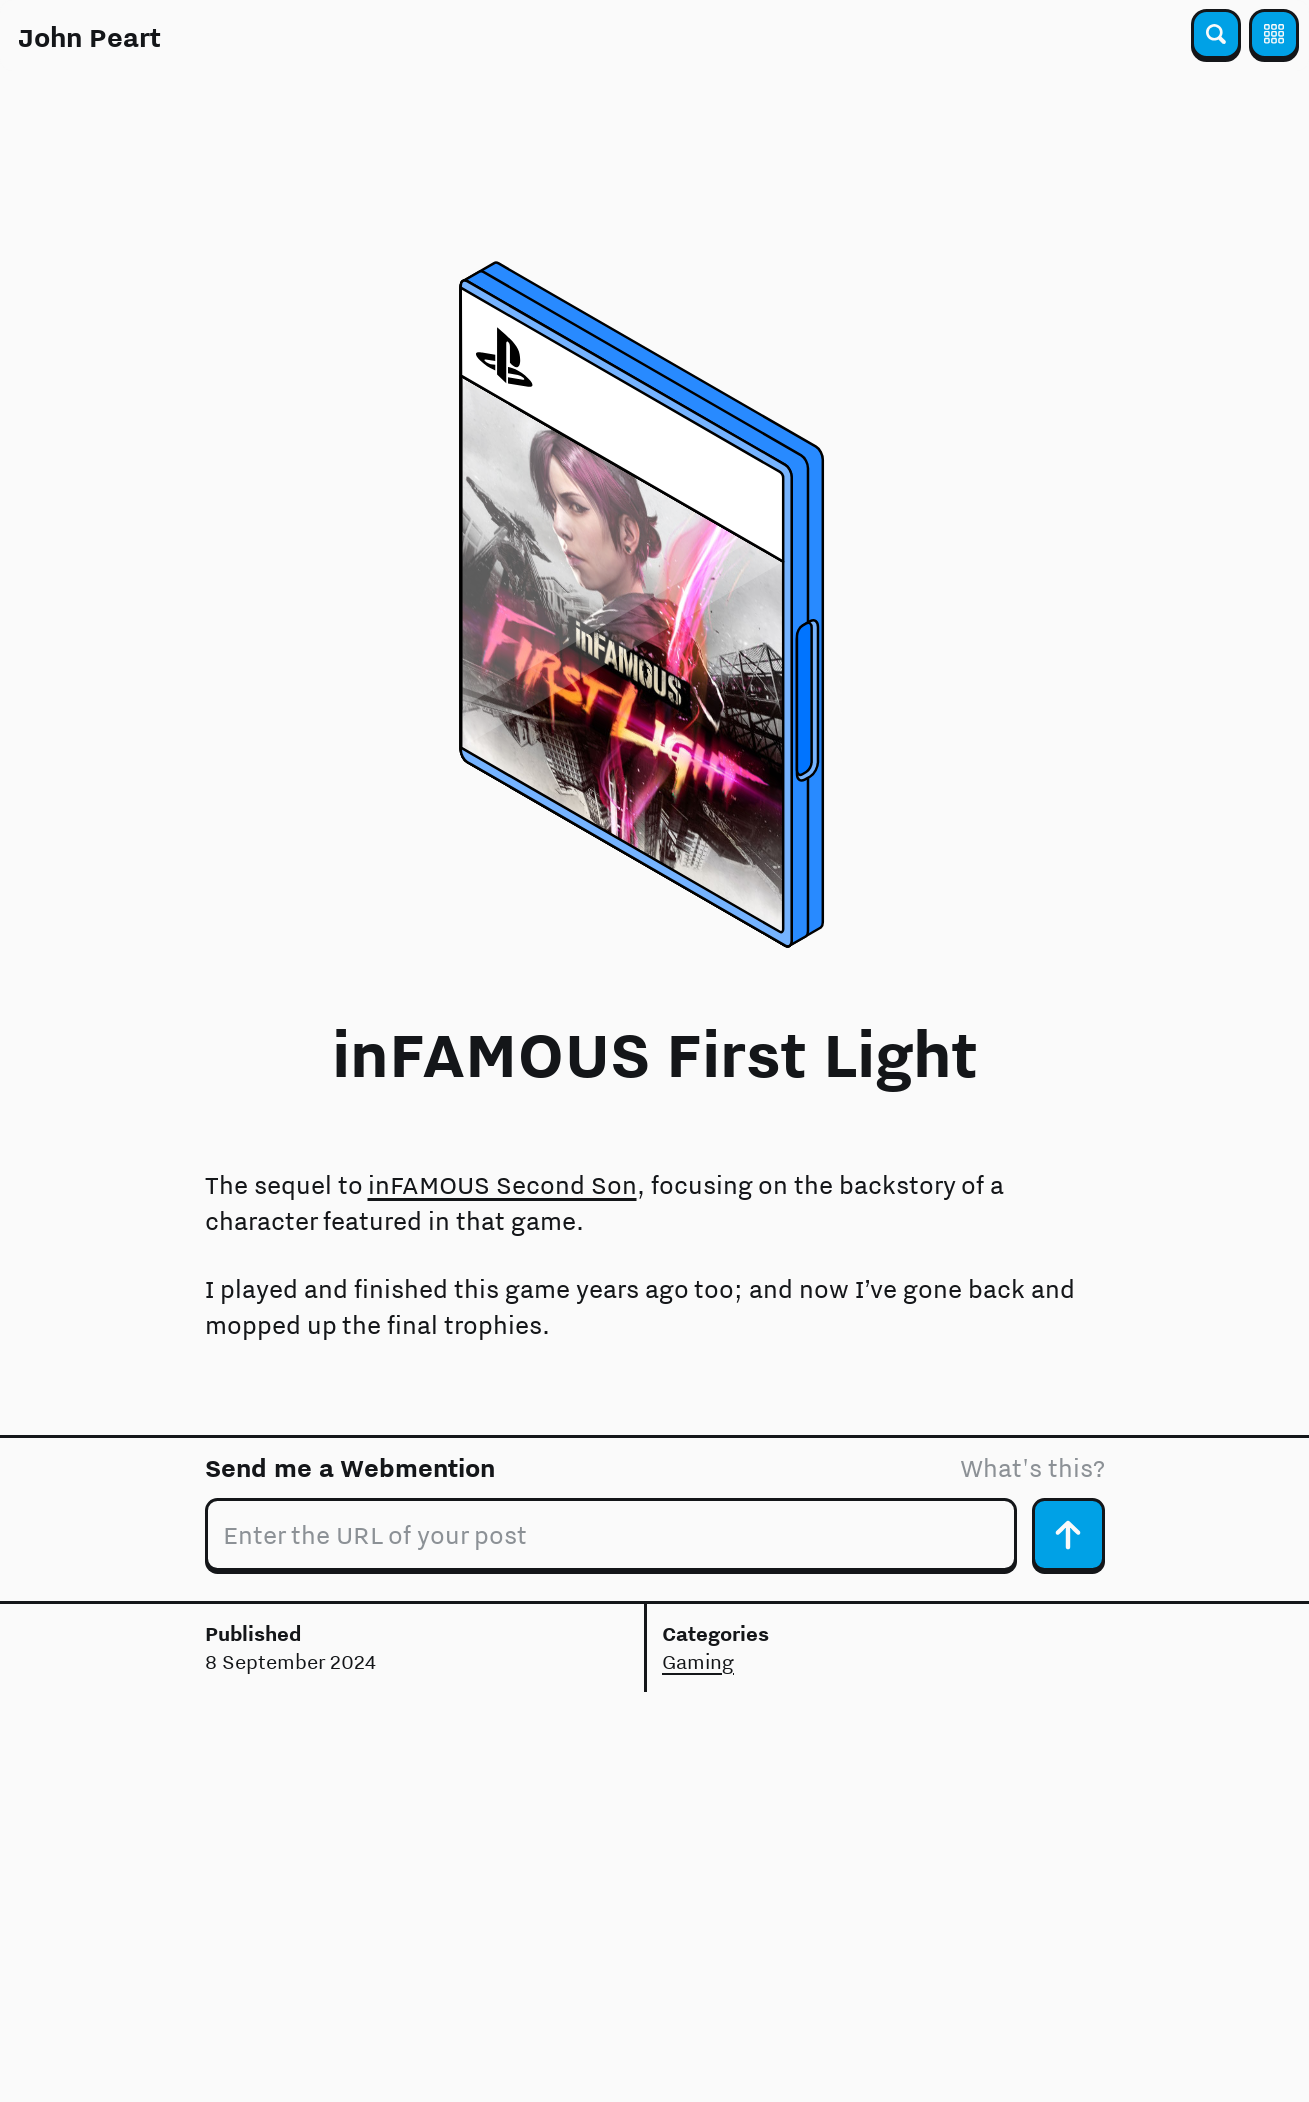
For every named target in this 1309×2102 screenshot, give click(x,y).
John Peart (89, 37)
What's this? (1032, 1468)
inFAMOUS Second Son (502, 1184)
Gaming (698, 1661)
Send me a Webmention (350, 1468)
